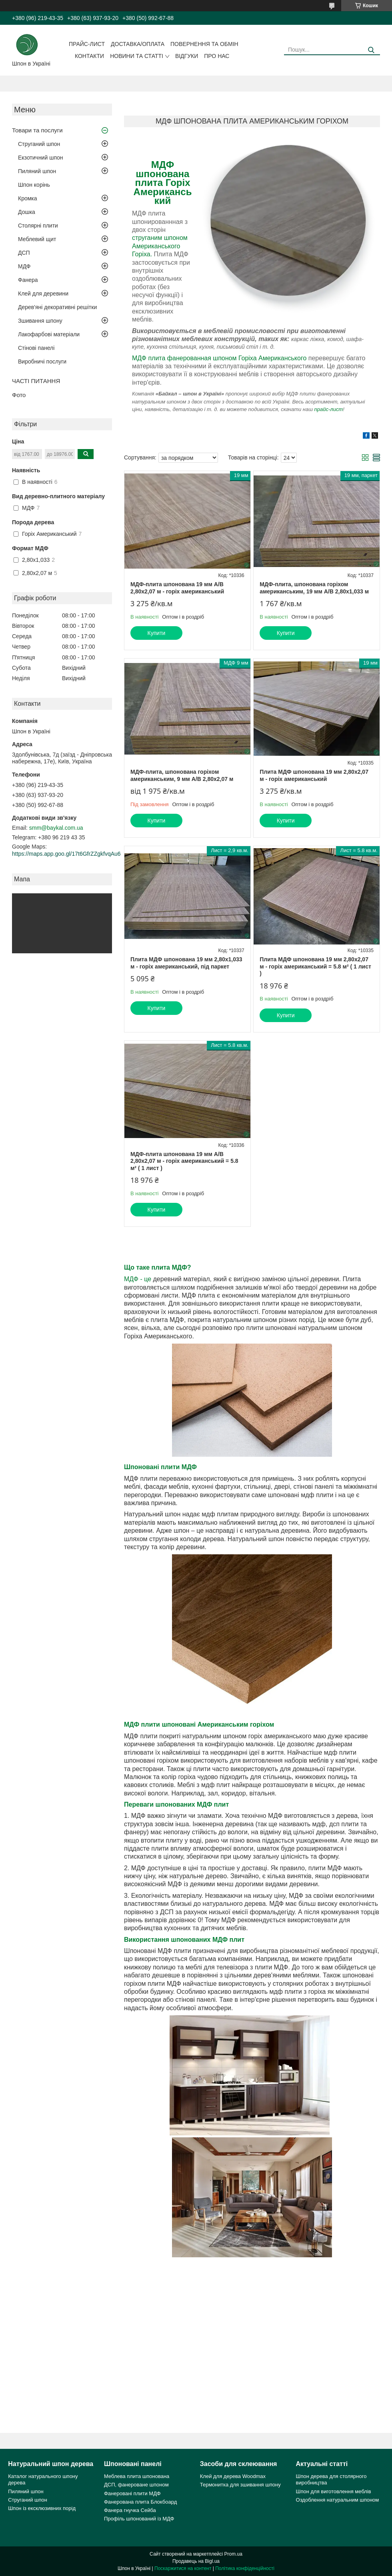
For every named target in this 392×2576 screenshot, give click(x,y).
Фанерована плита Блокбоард (140, 2502)
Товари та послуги (37, 130)
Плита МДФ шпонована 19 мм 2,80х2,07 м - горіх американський (314, 775)
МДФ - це (137, 1279)
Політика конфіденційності (244, 2568)
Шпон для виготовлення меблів (333, 2491)
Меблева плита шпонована (136, 2476)
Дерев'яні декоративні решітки (57, 307)
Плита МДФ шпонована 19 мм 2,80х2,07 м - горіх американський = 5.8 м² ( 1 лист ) (315, 966)
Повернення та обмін (204, 44)
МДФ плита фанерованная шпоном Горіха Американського (219, 358)
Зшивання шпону (40, 321)
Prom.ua (233, 2554)
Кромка (27, 198)
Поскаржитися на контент (182, 2568)
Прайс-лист (87, 44)
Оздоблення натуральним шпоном (337, 2500)
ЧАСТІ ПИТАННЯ (36, 380)
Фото (19, 394)
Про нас (216, 56)
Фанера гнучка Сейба (130, 2510)
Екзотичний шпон (40, 157)
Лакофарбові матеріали (49, 334)
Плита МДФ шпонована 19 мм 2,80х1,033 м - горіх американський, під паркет (186, 963)
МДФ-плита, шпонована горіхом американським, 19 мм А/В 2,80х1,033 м (314, 588)
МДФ (24, 266)
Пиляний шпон (37, 171)
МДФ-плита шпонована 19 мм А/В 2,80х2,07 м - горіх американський (177, 588)
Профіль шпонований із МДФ (139, 2519)
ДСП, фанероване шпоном (136, 2485)
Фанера (28, 280)
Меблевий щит (37, 239)
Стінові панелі (36, 348)
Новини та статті (136, 56)
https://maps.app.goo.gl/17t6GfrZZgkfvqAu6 (66, 854)
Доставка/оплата (137, 44)
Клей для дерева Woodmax (233, 2476)
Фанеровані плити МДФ (132, 2493)
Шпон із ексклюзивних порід (42, 2508)
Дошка (26, 212)
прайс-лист (328, 409)
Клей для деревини (43, 293)
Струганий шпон (39, 144)
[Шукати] (371, 50)
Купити (157, 633)
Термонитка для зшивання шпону (240, 2485)
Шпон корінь (34, 185)
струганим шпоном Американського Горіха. (160, 246)
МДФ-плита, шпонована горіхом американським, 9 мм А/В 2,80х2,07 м (181, 775)
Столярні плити (38, 225)
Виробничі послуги (42, 361)
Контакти (89, 56)
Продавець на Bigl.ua (196, 2561)
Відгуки (186, 56)
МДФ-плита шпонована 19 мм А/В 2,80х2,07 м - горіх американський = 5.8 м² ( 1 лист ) (184, 1161)
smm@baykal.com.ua (56, 828)
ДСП (24, 253)
